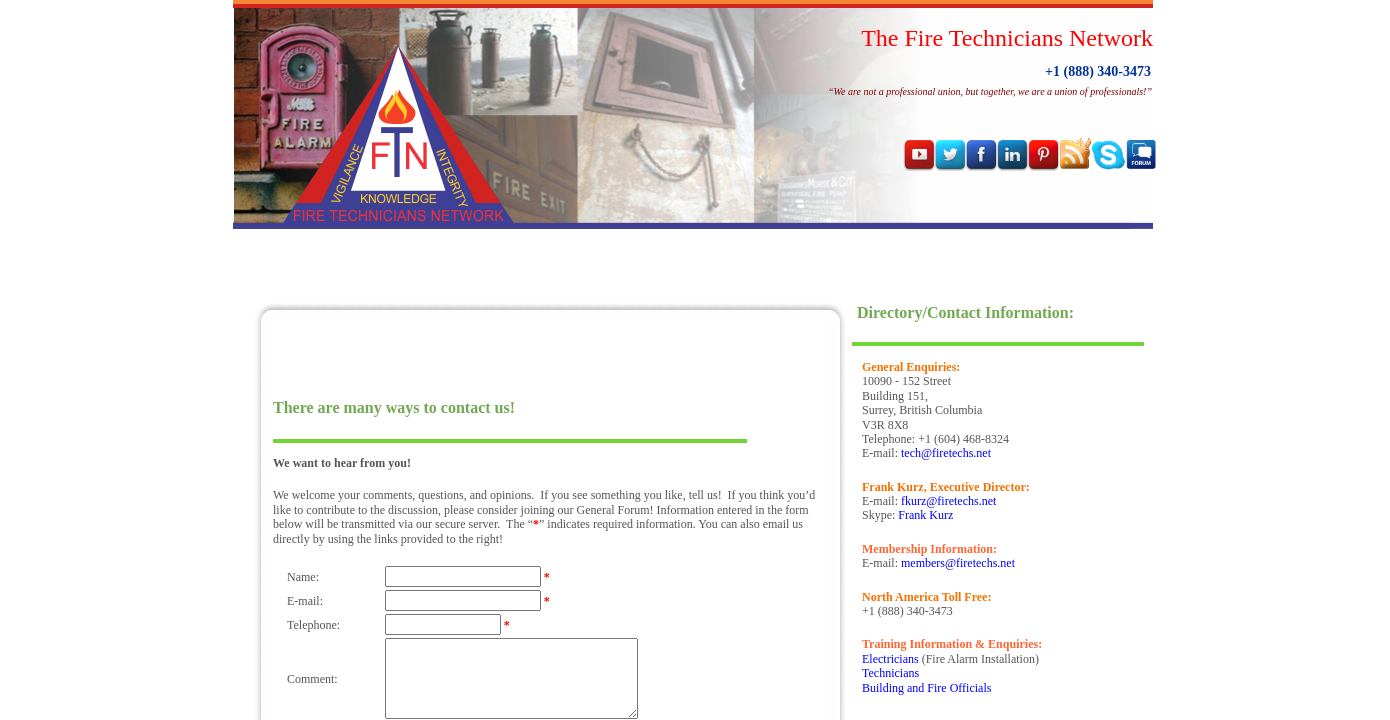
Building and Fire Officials (926, 688)
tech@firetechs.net (946, 453)
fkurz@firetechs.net (948, 501)
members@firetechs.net (958, 563)
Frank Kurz (925, 515)
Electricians (890, 659)
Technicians (890, 673)
